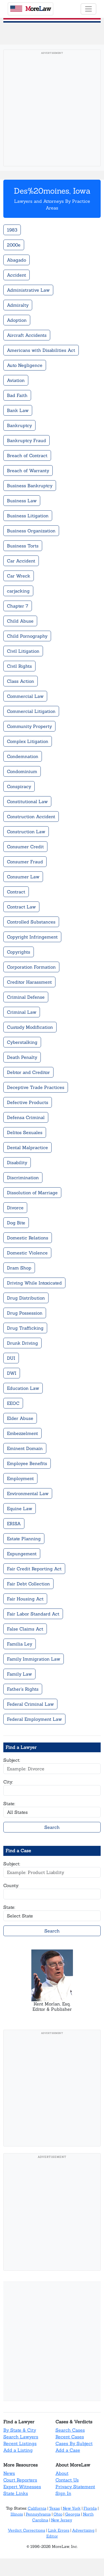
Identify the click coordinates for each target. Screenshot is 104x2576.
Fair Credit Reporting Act (34, 1568)
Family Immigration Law (33, 1659)
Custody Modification (30, 1027)
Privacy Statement (75, 2486)
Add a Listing (18, 2450)
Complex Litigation (27, 741)
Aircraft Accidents (27, 335)
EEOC (13, 1403)
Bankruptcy (19, 425)
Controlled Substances (31, 922)
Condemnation (22, 756)
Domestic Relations (27, 1238)
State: (9, 1803)
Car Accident (21, 561)
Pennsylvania (38, 2514)
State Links (15, 2493)
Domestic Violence (27, 1253)
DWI (11, 1373)
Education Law (23, 1388)
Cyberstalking (22, 1042)
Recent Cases (69, 2436)
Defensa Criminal (26, 1117)
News (9, 2473)
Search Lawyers (20, 2436)
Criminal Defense (26, 997)
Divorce (15, 1207)
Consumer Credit (25, 846)
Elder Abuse (20, 1418)
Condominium (22, 771)
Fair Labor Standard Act (33, 1614)
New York (72, 2508)
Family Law (19, 1674)
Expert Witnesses (22, 2486)
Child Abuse (20, 621)
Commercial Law (25, 696)
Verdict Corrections (26, 2530)
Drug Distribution (26, 1298)
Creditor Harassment (29, 982)
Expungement (22, 1553)
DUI (11, 1358)
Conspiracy (19, 786)
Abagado (16, 260)
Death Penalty (22, 1057)
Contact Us (67, 2480)
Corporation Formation (31, 967)
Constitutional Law (27, 801)
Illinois (17, 2514)
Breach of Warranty (28, 470)
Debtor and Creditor (28, 1072)
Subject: (11, 1760)
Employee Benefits (27, 1463)
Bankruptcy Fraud (26, 440)
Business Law (22, 500)
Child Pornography (27, 636)
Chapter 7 (17, 606)
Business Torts (23, 546)
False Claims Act (25, 1629)
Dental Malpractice (27, 1147)
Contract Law (21, 907)
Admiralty (18, 305)
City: (8, 1782)
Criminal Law (21, 1012)
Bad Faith (17, 395)
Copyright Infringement (32, 937)
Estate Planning (24, 1538)
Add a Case (67, 2450)
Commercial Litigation (31, 711)
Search (52, 1827)
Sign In (63, 2493)
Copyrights (18, 952)
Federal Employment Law (34, 1719)
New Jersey (61, 2520)
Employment (20, 1478)
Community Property (29, 726)
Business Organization (31, 530)
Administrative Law (28, 290)
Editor (52, 2536)
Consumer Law (23, 876)
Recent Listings (20, 2443)
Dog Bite (16, 1222)
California (37, 2508)
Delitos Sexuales (24, 1132)
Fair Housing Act (25, 1599)
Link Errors (58, 2530)
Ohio (58, 2514)
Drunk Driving (22, 1343)
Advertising (83, 2530)
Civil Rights (19, 666)
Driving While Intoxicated (34, 1283)
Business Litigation (28, 515)
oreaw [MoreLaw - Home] (30, 9)
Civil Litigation (23, 651)
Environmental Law (28, 1493)
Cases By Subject (74, 2443)
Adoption (17, 320)
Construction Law (26, 831)
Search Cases (70, 2430)
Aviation (16, 380)
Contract (16, 892)
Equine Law (19, 1508)
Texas (54, 2508)
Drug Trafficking (25, 1328)
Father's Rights (23, 1689)
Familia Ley (19, 1644)
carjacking (18, 591)
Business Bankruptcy (29, 485)
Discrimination (23, 1177)
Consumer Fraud (25, 861)
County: (11, 1885)
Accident (16, 275)
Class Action (20, 681)
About (62, 2473)
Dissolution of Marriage (32, 1192)
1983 (12, 230)
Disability (17, 1162)
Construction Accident (31, 816)
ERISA (14, 1523)
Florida (90, 2508)
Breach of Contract (27, 455)
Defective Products (27, 1102)
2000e (14, 245)
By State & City (19, 2430)
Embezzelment (22, 1433)
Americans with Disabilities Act (41, 350)
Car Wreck (18, 576)
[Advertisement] (52, 109)
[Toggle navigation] (88, 8)
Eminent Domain (25, 1448)
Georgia (72, 2514)
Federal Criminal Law (30, 1704)
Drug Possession (24, 1313)
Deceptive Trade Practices (35, 1087)
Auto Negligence (24, 365)
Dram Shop (19, 1268)
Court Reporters (20, 2480)
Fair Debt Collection (28, 1583)
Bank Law (18, 410)
